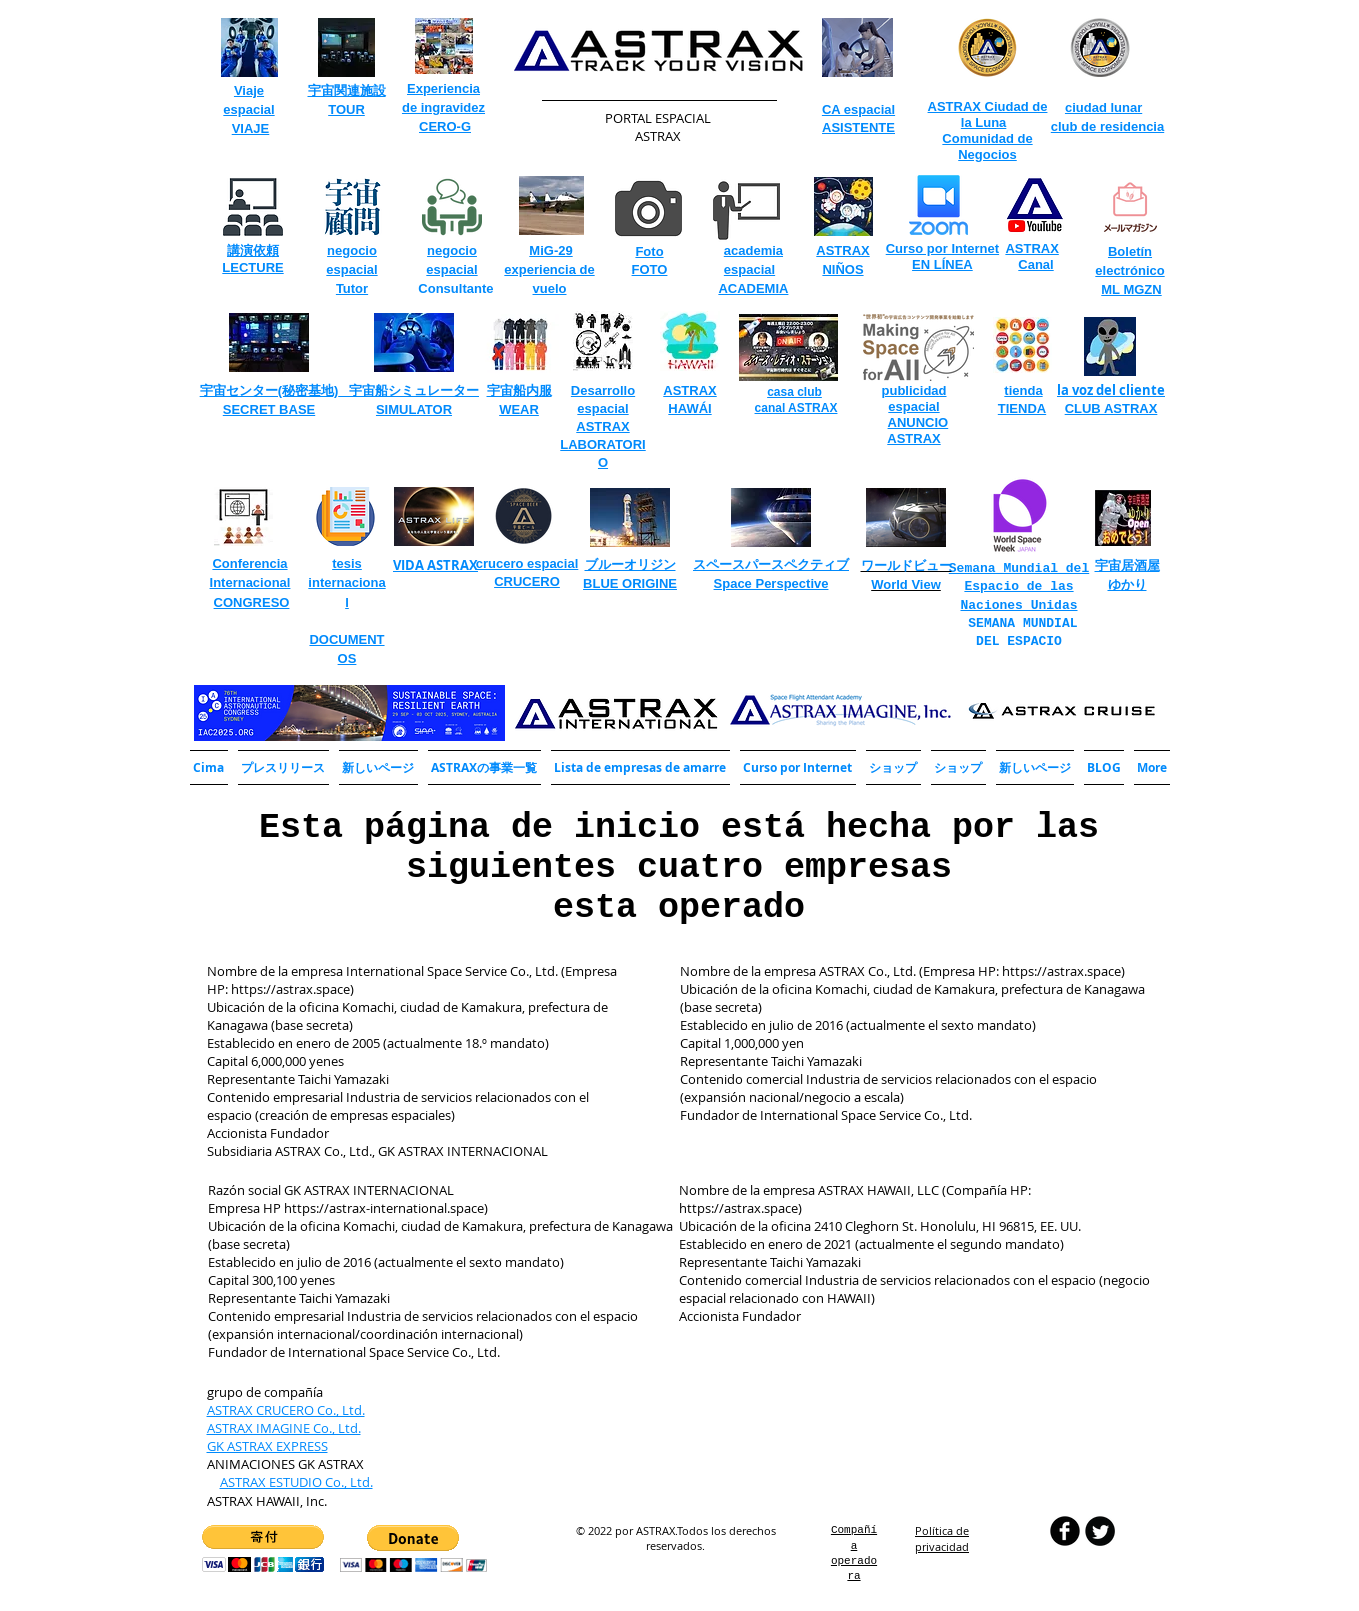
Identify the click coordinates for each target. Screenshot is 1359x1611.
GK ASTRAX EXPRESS (267, 1446)
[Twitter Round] (1100, 1531)
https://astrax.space (290, 989)
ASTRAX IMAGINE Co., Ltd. (284, 1428)
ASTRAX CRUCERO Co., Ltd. (286, 1410)
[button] (484, 767)
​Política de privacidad (942, 1538)
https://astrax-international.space (384, 1208)
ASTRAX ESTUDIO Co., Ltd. (296, 1482)
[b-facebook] (1065, 1531)
